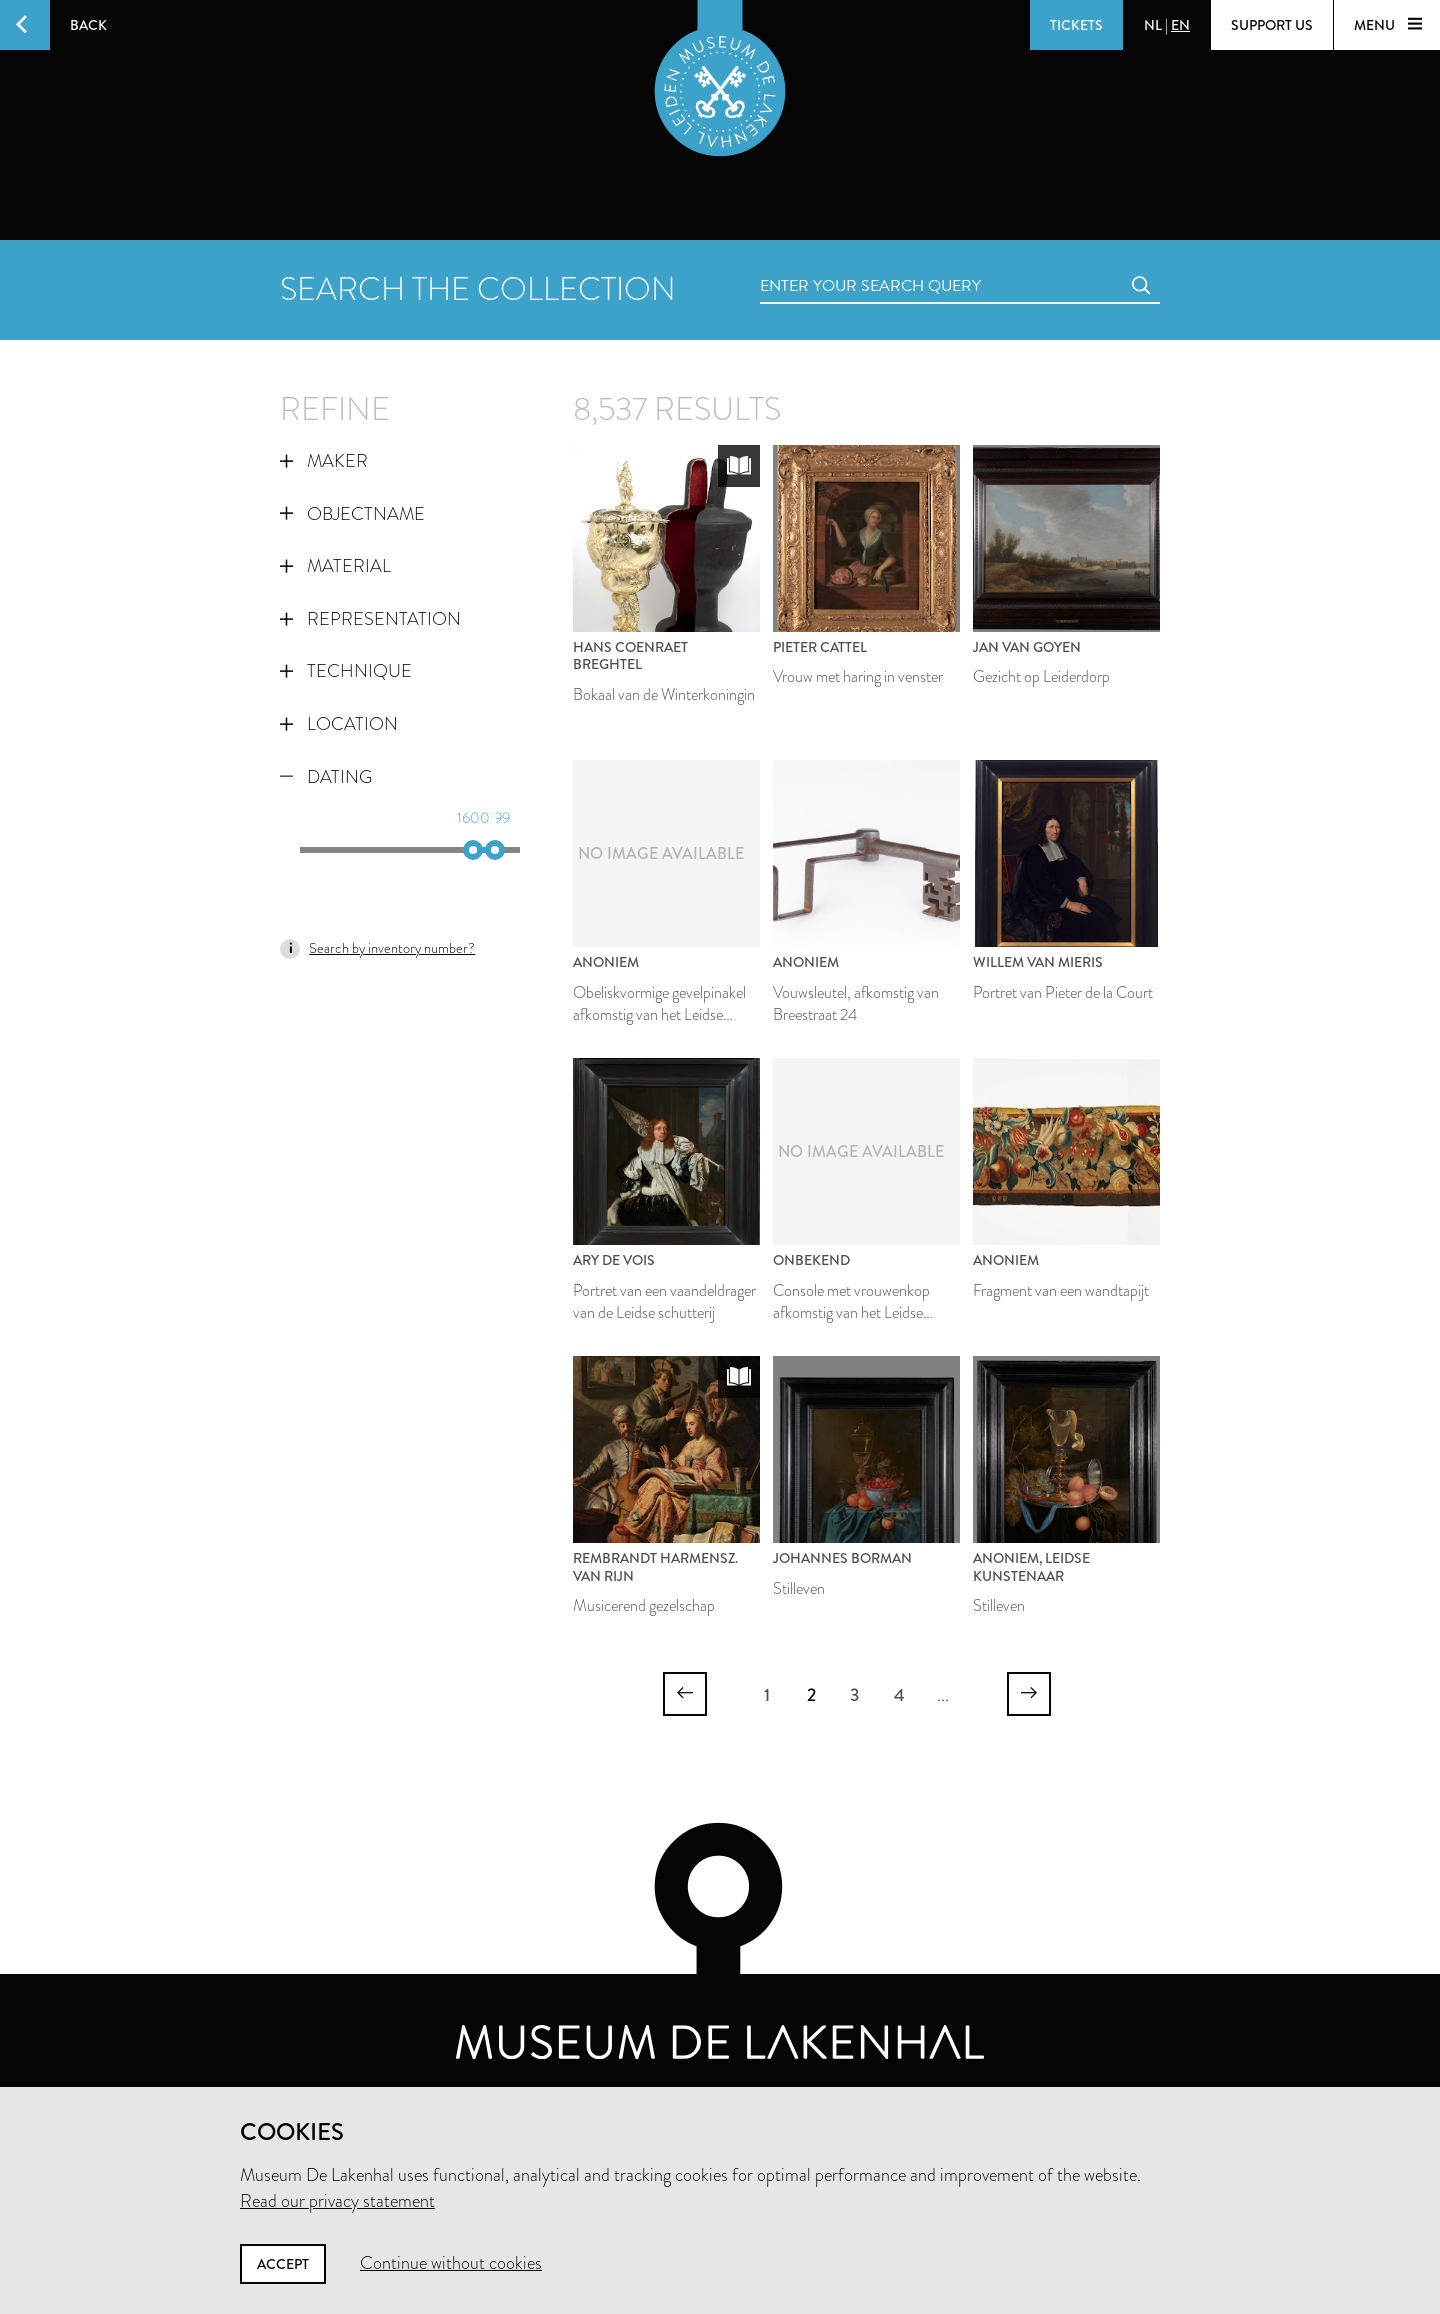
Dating (326, 777)
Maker (324, 461)
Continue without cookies (451, 2263)
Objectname (352, 514)
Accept (283, 2264)
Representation (370, 619)
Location (339, 724)
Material (335, 566)
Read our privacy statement (337, 2201)
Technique (346, 671)
